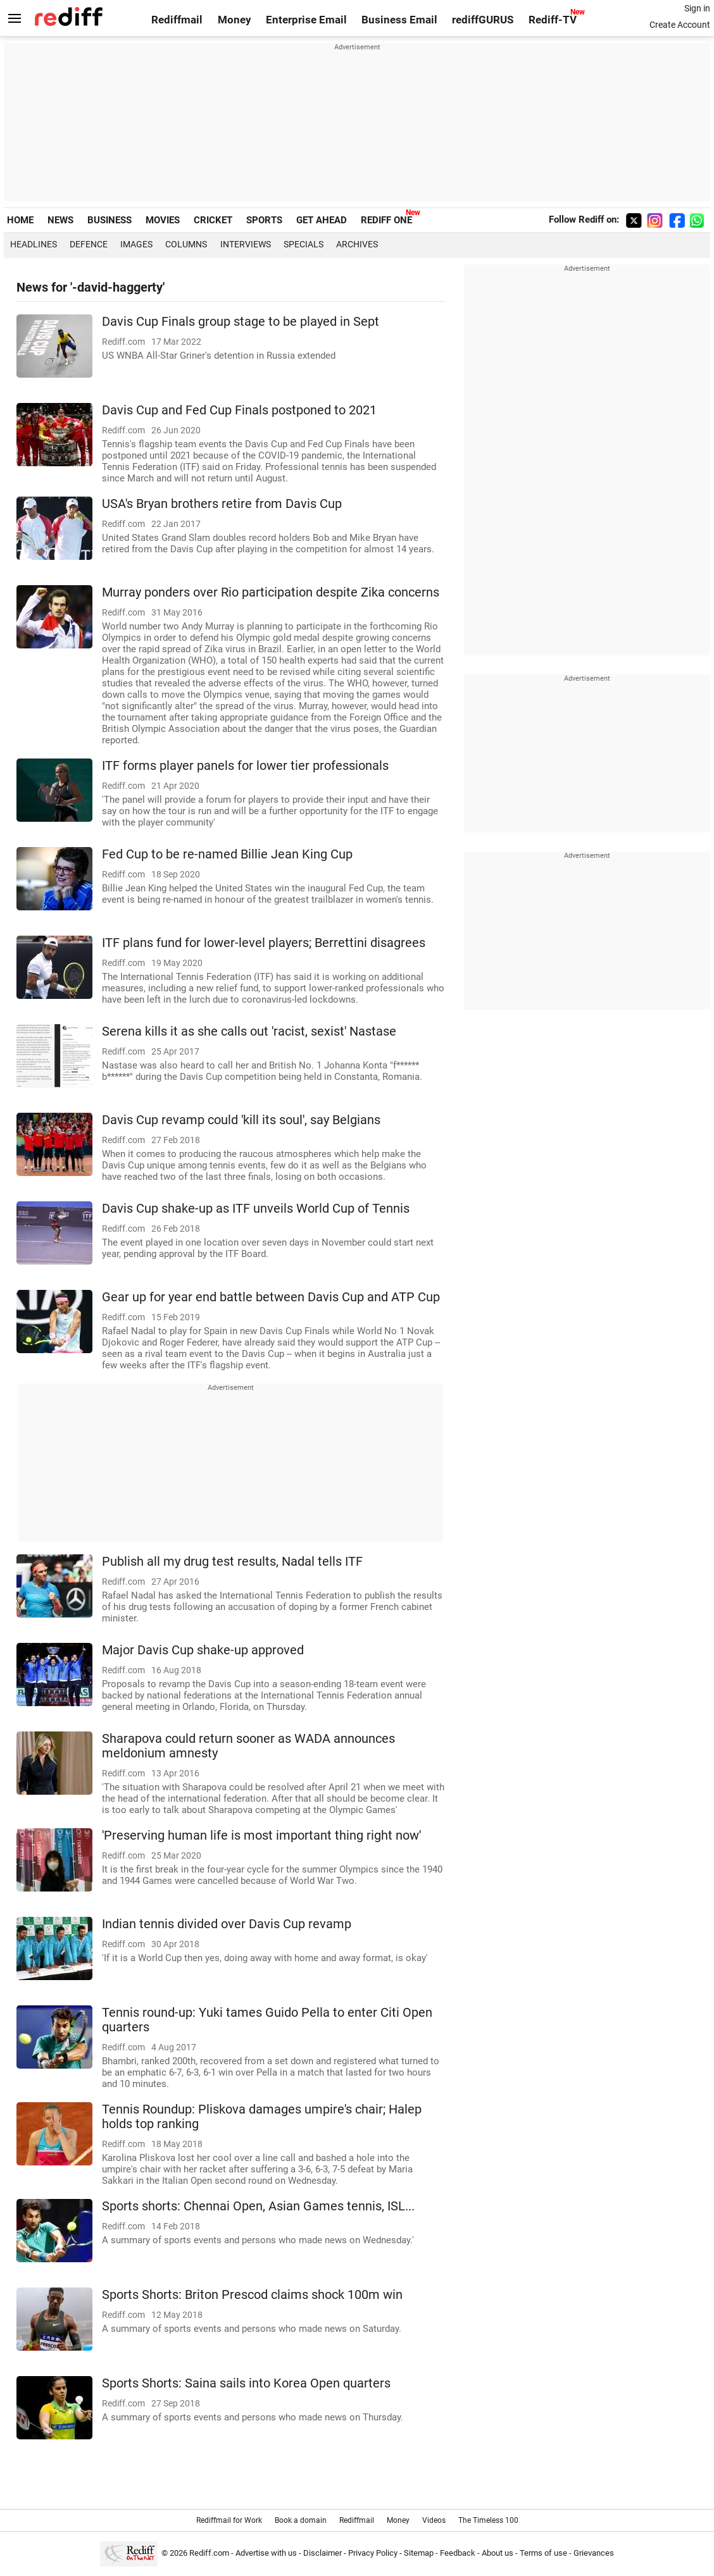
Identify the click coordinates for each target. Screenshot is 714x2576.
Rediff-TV (553, 20)
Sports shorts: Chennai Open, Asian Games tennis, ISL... (258, 2206)
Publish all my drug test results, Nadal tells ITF (232, 1561)
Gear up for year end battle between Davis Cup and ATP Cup (271, 1297)
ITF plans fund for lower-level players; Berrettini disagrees (263, 943)
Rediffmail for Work (229, 2520)
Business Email (399, 20)
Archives (357, 244)
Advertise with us (266, 2553)
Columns (186, 244)
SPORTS (264, 220)
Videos (434, 2520)
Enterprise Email (306, 20)
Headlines (33, 244)
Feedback (457, 2553)
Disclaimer (322, 2553)
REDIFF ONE (386, 220)
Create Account (679, 25)
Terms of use (543, 2553)
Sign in (697, 8)
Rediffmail (177, 20)
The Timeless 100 (488, 2520)
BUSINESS (109, 220)
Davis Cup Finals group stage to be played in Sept (240, 321)
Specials (303, 244)
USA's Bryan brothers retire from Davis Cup (222, 504)
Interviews (245, 244)
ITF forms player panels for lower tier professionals (245, 766)
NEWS (60, 220)
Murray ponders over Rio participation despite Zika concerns (270, 592)
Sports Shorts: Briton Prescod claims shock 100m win (252, 2295)
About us (497, 2553)
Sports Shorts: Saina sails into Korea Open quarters (246, 2383)
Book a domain (301, 2520)
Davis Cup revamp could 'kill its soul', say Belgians (241, 1120)
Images (136, 244)
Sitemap (419, 2553)
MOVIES (163, 220)
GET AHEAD (321, 220)
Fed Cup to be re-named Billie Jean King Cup (227, 854)
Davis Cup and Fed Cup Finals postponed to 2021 (239, 410)
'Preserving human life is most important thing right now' (261, 1835)
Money (234, 20)
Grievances (593, 2553)
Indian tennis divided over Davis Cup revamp (226, 1924)
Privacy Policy (373, 2553)
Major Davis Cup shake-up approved (203, 1650)
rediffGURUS (482, 20)
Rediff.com (209, 2553)
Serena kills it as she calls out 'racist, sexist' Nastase (249, 1031)
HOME (20, 220)
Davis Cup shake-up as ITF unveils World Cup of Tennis (256, 1208)
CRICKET (213, 220)
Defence (89, 244)
